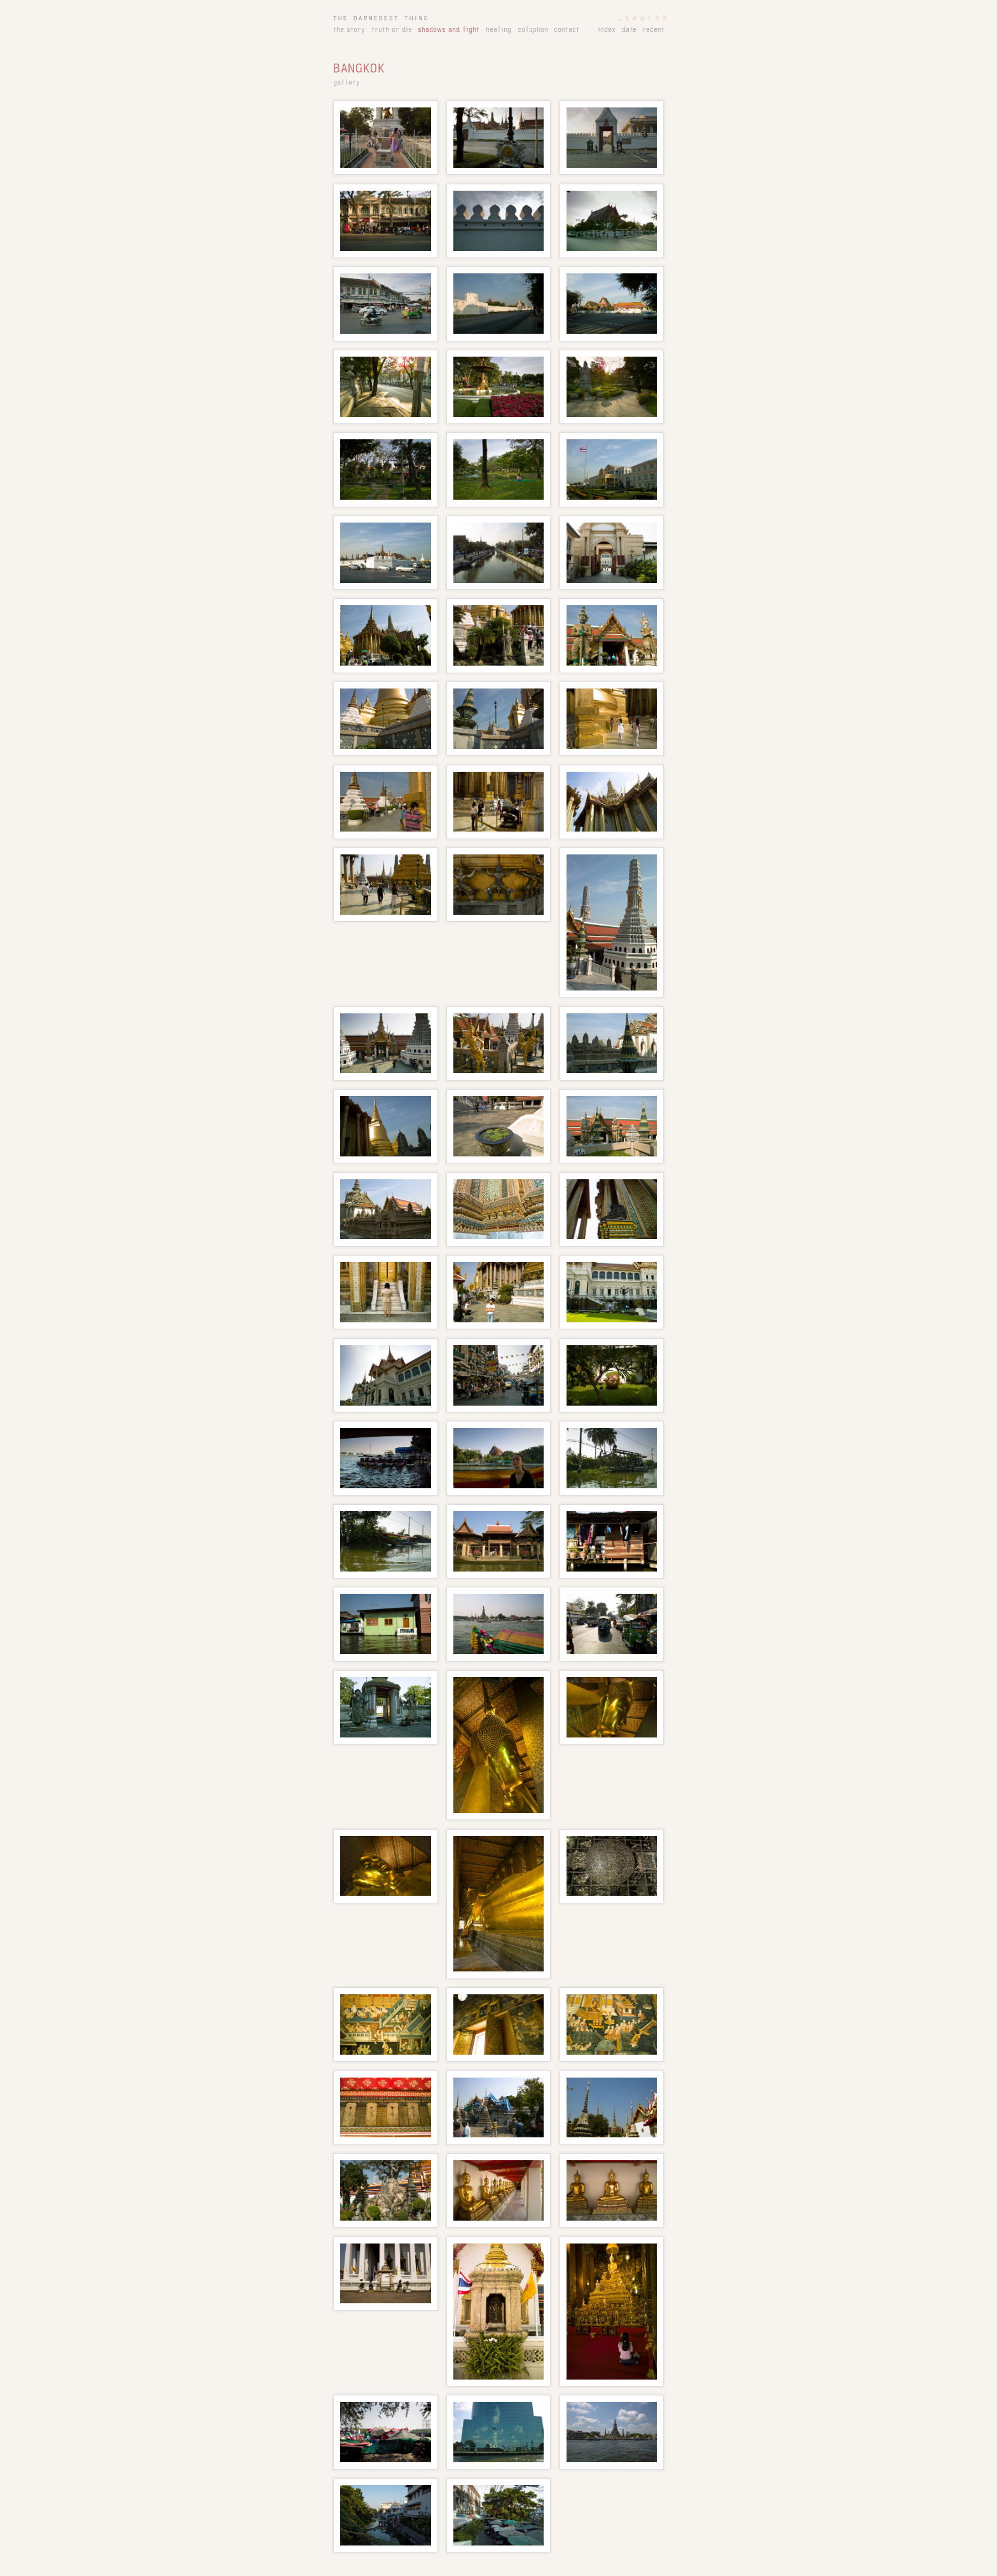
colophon (533, 30)
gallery (346, 82)
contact (566, 30)
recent (653, 30)
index (606, 30)
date (629, 30)
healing (498, 30)
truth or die (391, 30)
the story (349, 30)
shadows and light (448, 30)
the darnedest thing (381, 18)
